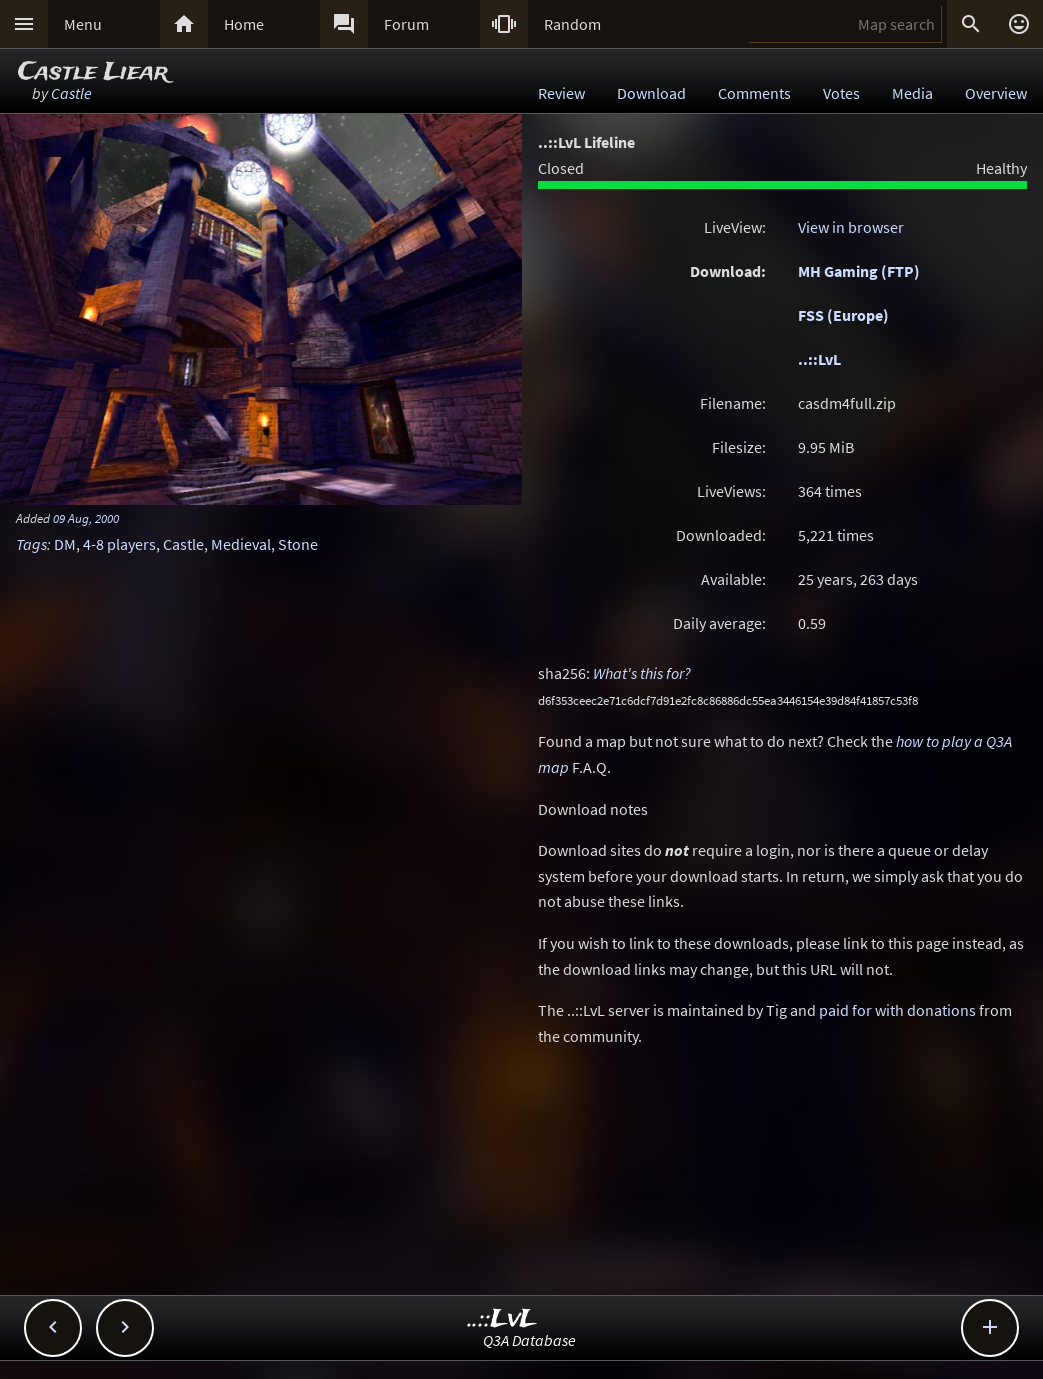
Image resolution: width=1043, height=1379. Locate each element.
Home (244, 24)
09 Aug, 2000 (86, 518)
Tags (31, 544)
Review (561, 93)
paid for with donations (897, 1010)
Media (912, 93)
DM (65, 544)
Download (651, 93)
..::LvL (819, 359)
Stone (298, 544)
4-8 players (119, 544)
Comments (754, 93)
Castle (71, 93)
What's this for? (642, 673)
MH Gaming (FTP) (859, 271)
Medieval (241, 544)
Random (572, 24)
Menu (83, 24)
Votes (841, 93)
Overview (996, 93)
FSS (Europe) (843, 315)
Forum (406, 24)
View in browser (851, 227)
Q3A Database (529, 1340)
